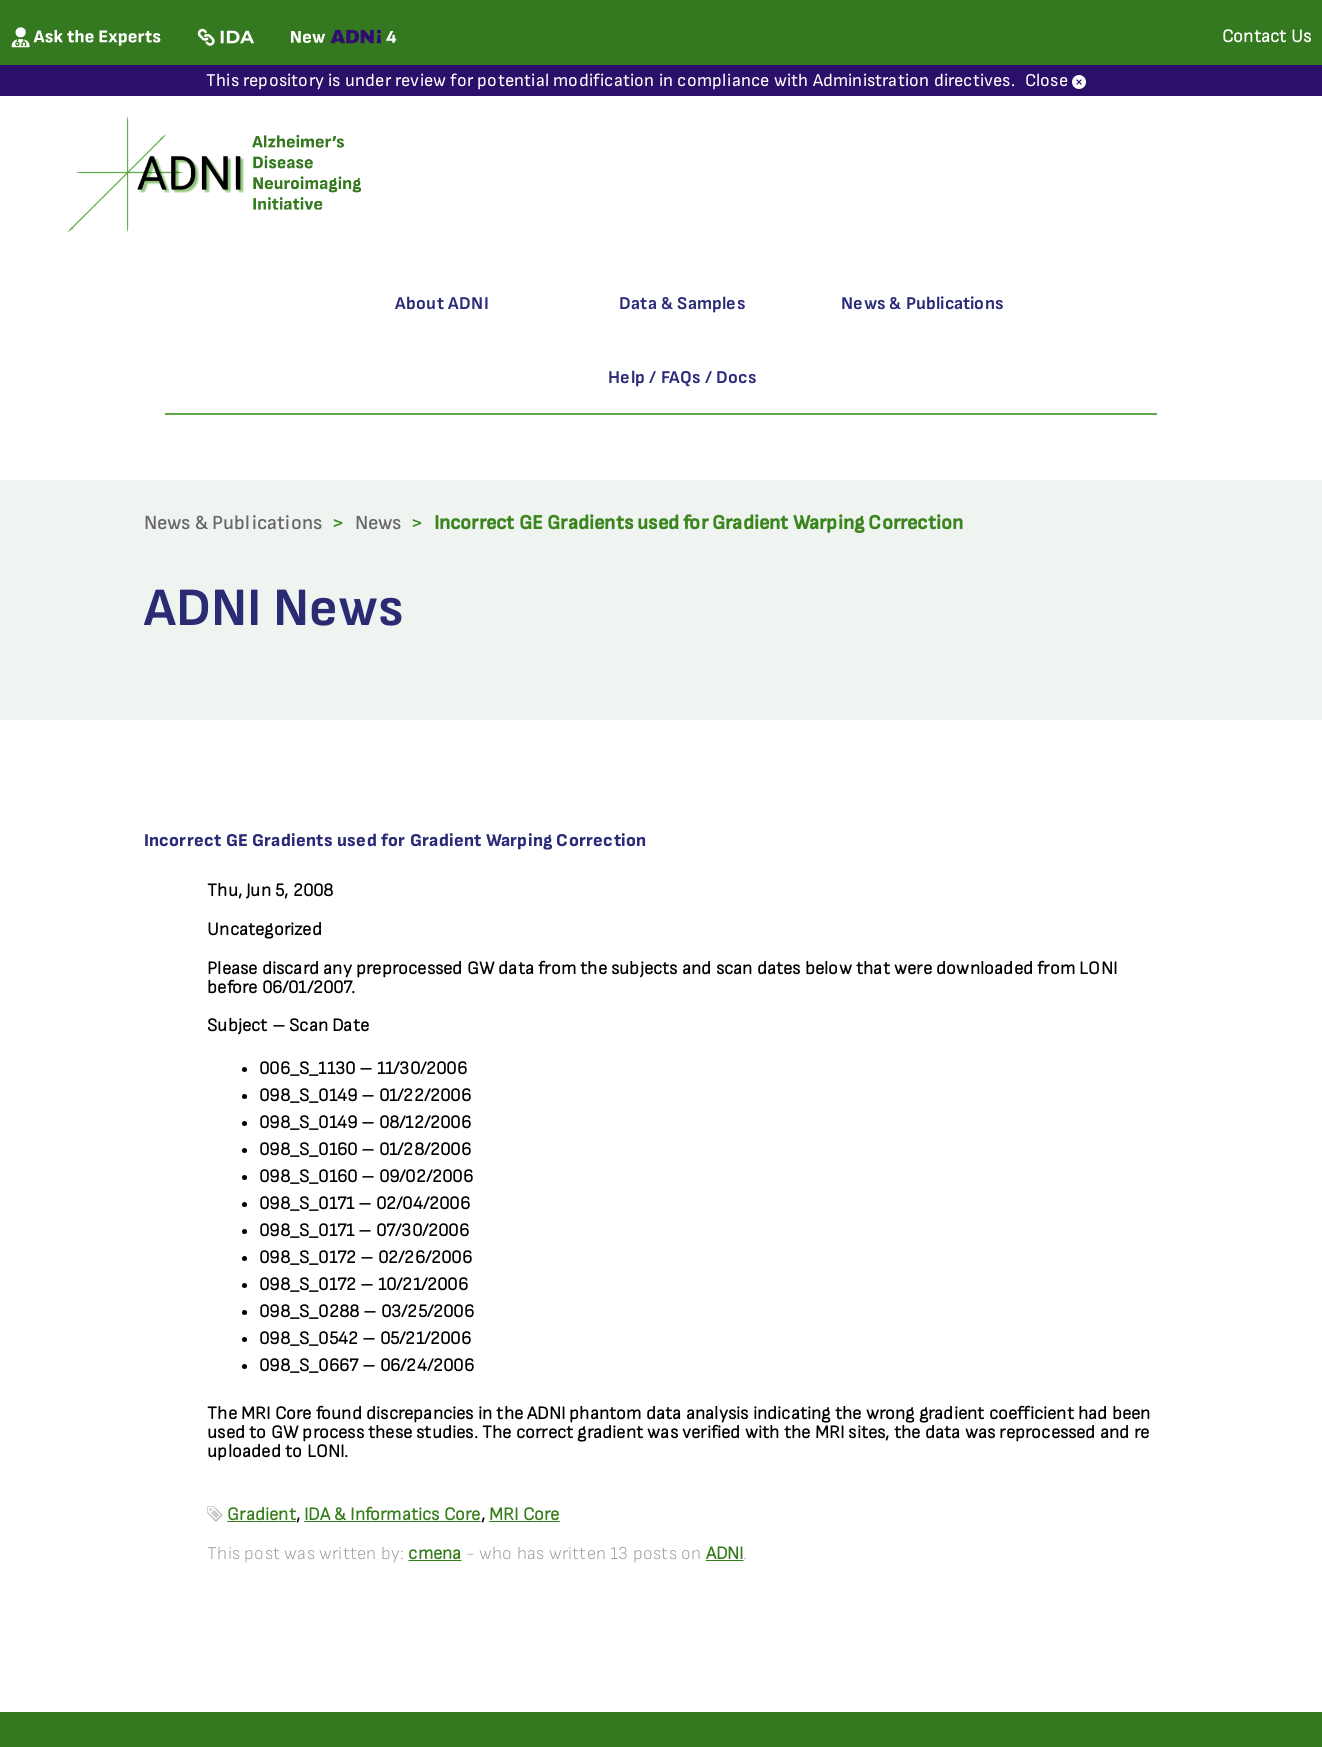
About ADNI (442, 303)
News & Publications (922, 303)
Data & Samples (682, 303)
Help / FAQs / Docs (682, 377)
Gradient (261, 1514)
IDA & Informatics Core (392, 1514)
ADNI (725, 1553)
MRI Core (524, 1514)
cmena (434, 1553)
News (378, 523)
